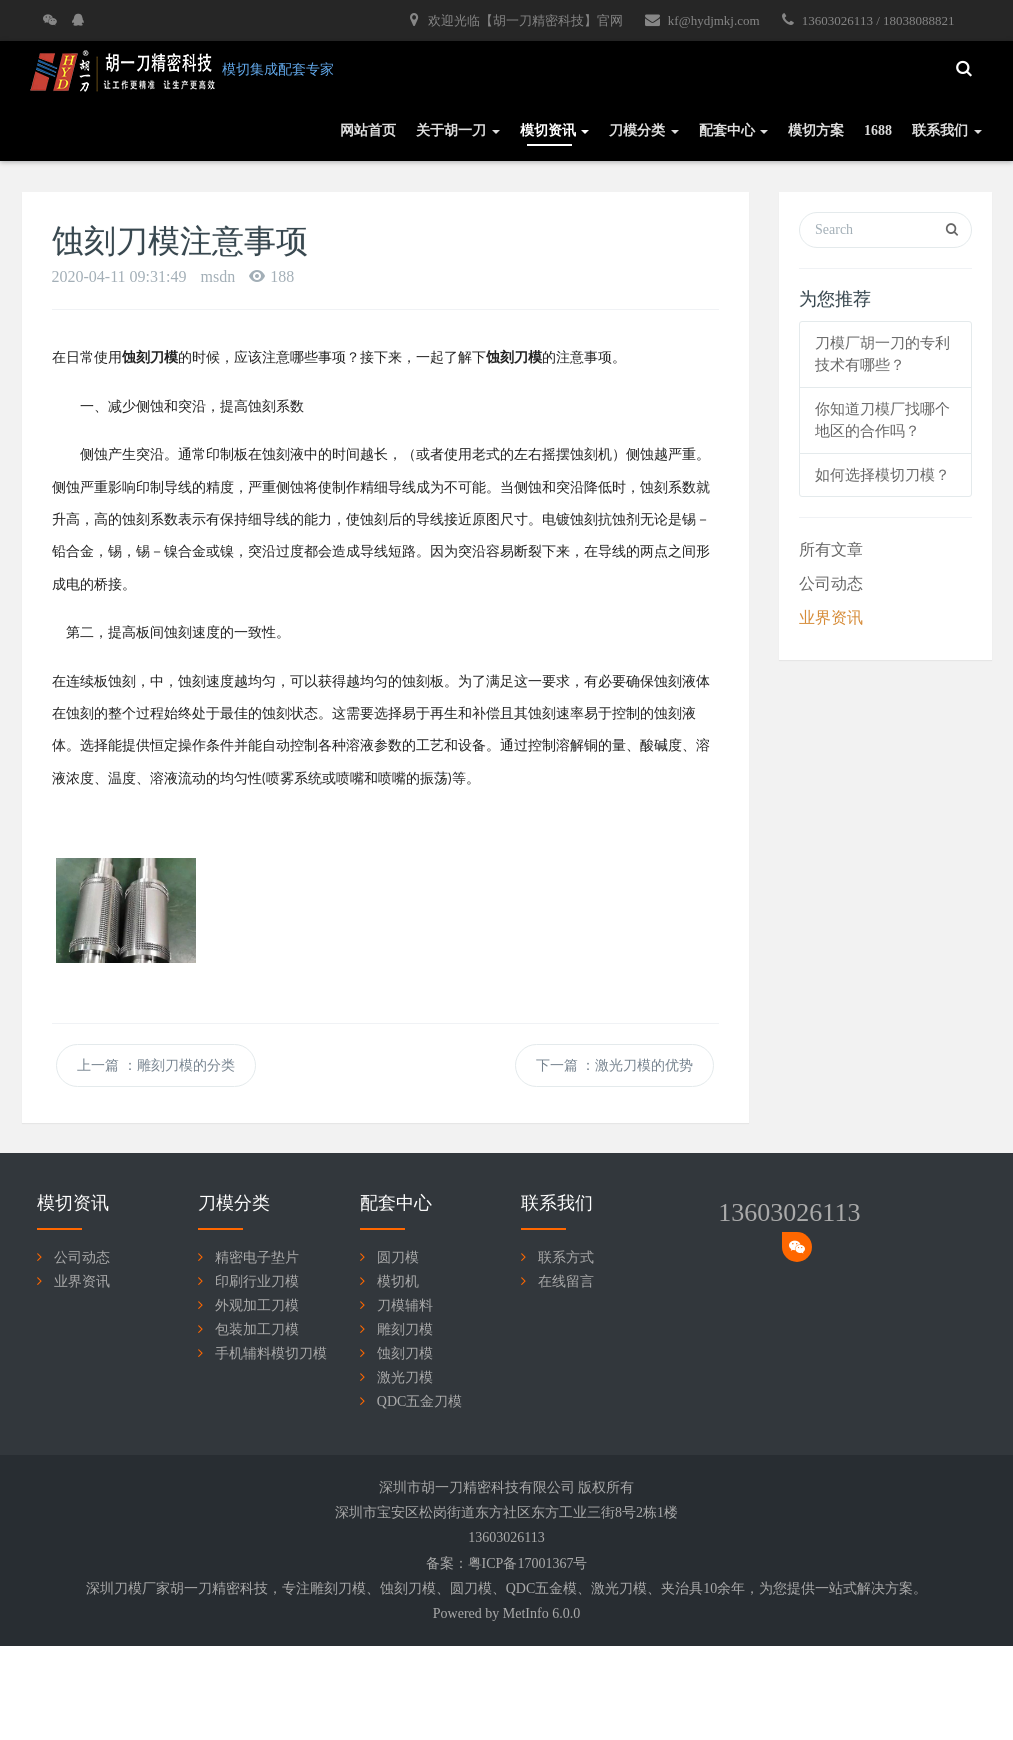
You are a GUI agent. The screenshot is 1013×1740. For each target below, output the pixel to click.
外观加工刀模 (257, 1305)
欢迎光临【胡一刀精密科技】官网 (516, 20)
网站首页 (368, 130)
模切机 (398, 1281)
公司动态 (831, 583)
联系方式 (566, 1257)
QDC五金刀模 (420, 1401)
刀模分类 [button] (644, 130)
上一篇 (156, 1065)
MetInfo (526, 1613)
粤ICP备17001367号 (528, 1563)
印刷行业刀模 (257, 1281)
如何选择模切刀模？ (882, 475)
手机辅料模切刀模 (271, 1353)
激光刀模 (405, 1377)
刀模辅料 (405, 1305)
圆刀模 (398, 1257)
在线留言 (566, 1281)
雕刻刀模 (405, 1329)
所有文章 (831, 549)
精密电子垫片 (257, 1257)
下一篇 (615, 1065)
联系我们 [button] (947, 130)
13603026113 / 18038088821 (868, 20)
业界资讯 (831, 617)
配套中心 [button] (734, 130)
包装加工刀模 (257, 1329)
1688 (878, 130)
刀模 (352, 1588)
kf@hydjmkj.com (702, 20)
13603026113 (789, 1212)
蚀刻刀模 (405, 1353)
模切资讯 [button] (555, 130)
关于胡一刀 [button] (458, 130)
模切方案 (816, 130)
